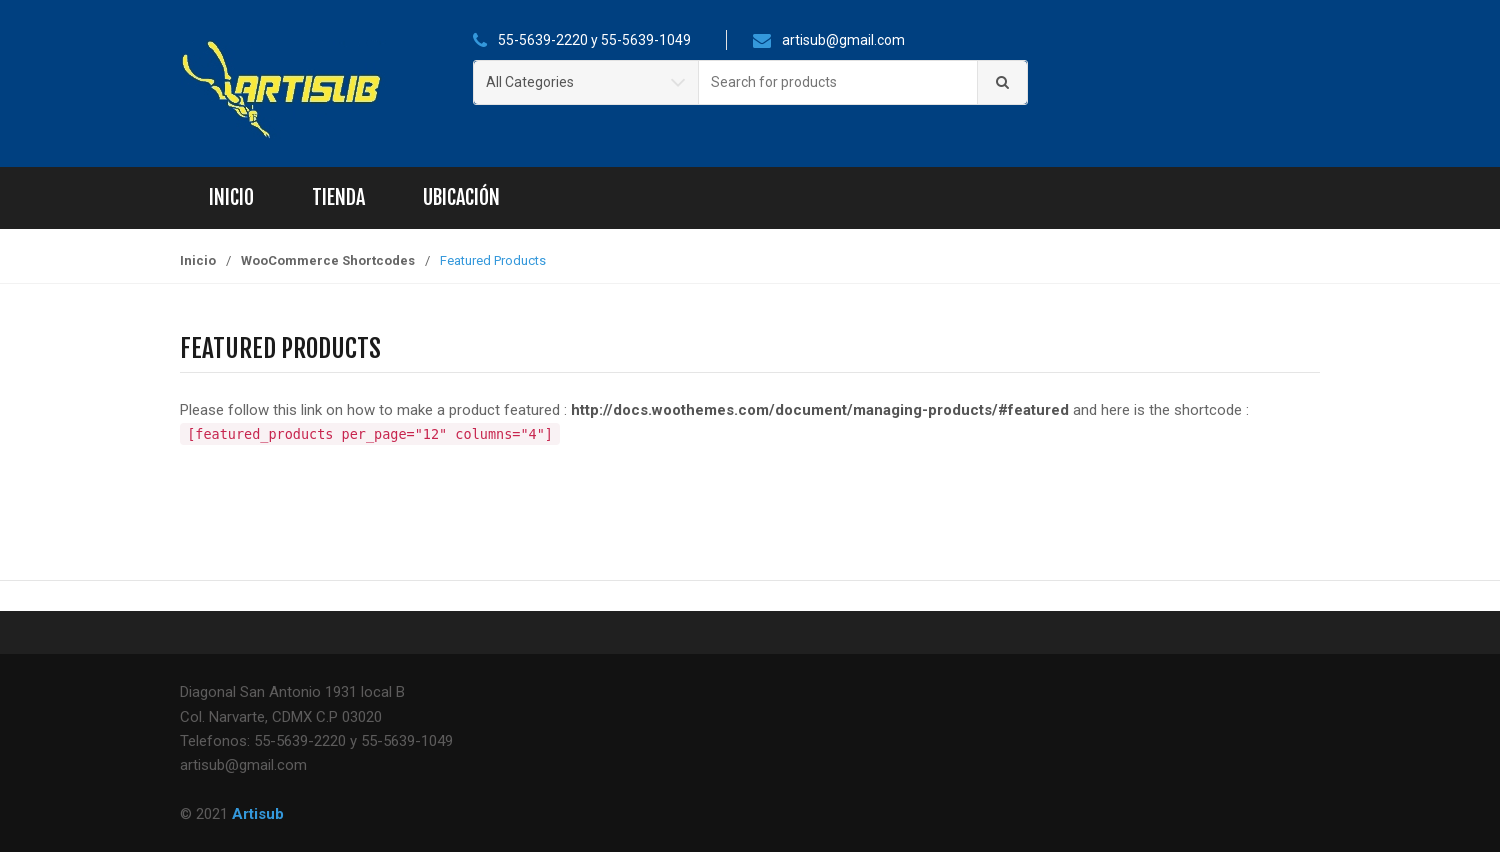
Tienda (338, 197)
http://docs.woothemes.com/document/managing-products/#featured (820, 410)
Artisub (258, 814)
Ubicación (461, 197)
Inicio (231, 197)
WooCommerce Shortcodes (328, 260)
